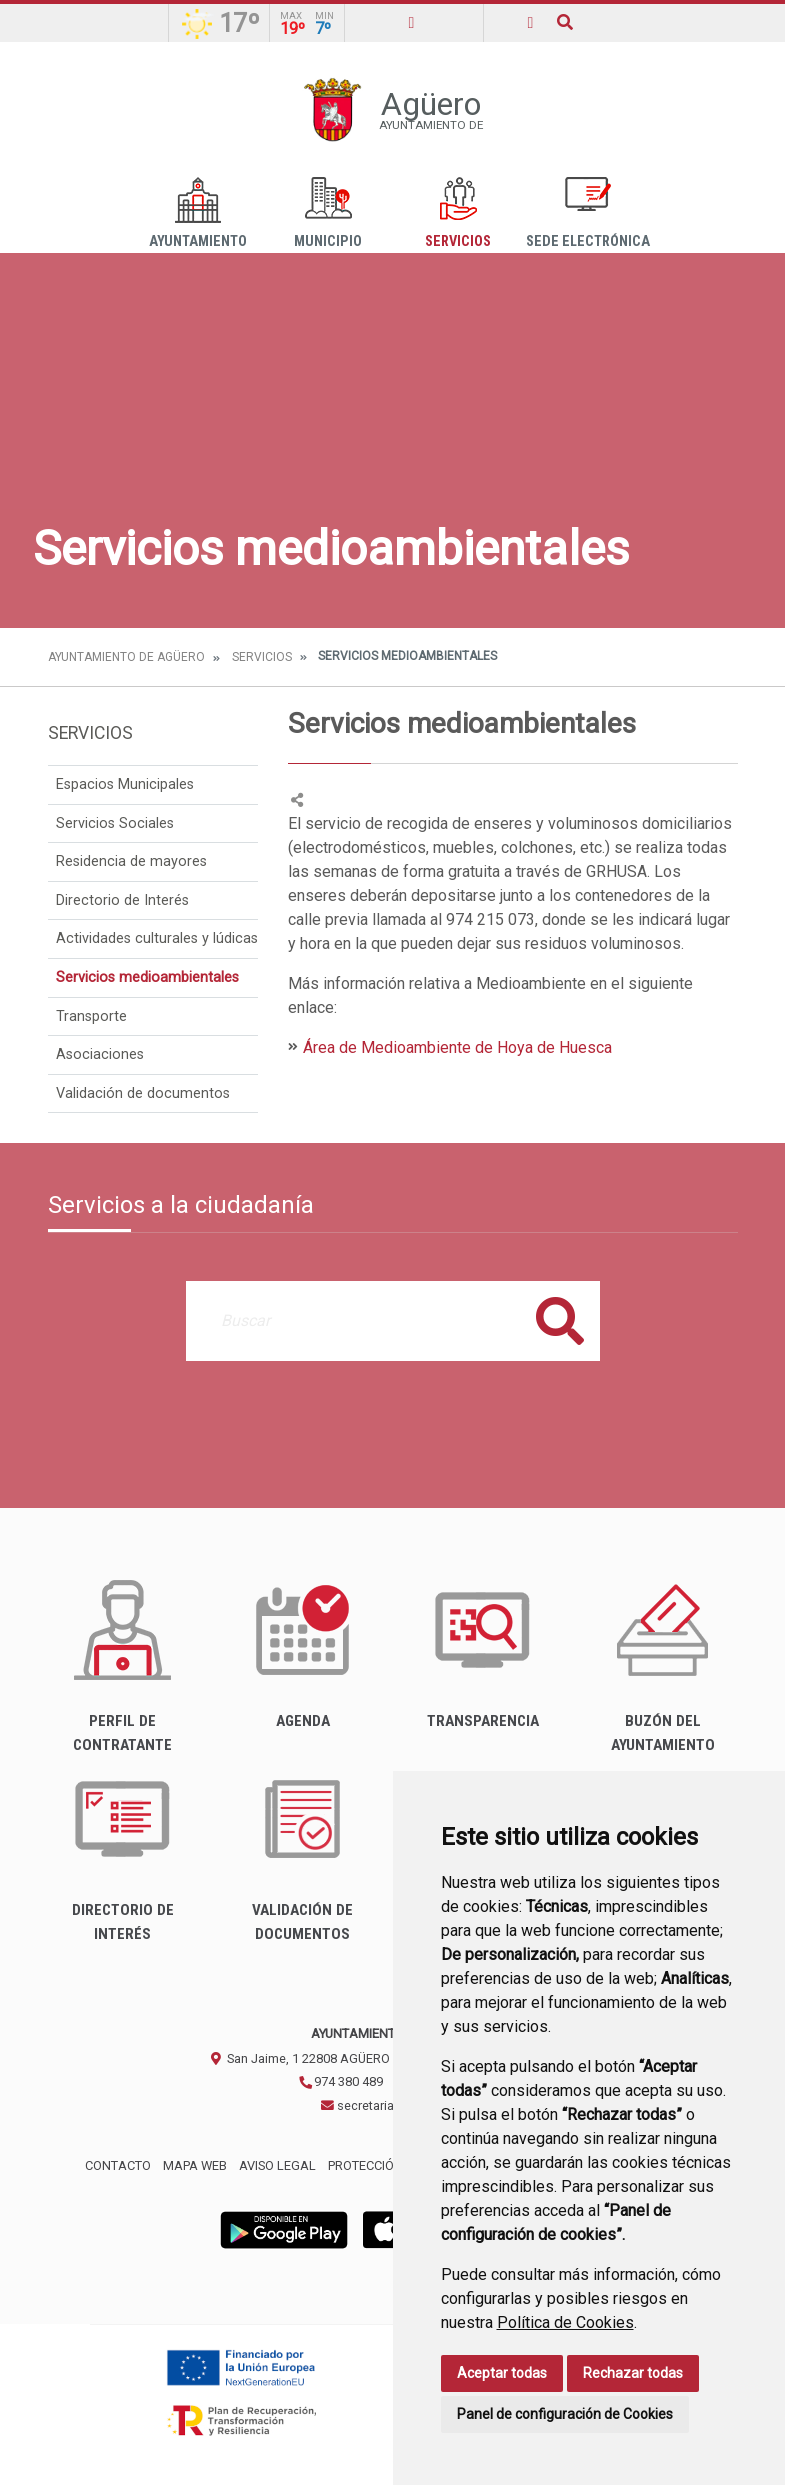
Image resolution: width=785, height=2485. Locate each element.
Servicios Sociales (115, 823)
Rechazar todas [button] (633, 2373)
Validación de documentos (143, 1093)
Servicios (458, 213)
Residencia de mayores (131, 861)
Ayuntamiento (198, 213)
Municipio (328, 213)
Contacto (118, 2165)
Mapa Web (195, 2165)
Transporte (91, 1016)
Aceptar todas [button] (502, 2373)
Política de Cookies (565, 2322)
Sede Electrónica (588, 213)
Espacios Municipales (125, 784)
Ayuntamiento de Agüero (126, 657)
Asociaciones (100, 1054)
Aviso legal (277, 2165)
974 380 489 (340, 2081)
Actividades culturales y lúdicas (157, 938)
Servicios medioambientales (147, 977)
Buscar (560, 1320)
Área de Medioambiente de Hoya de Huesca (457, 1047)
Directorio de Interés (122, 900)
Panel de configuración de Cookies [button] (565, 2414)
